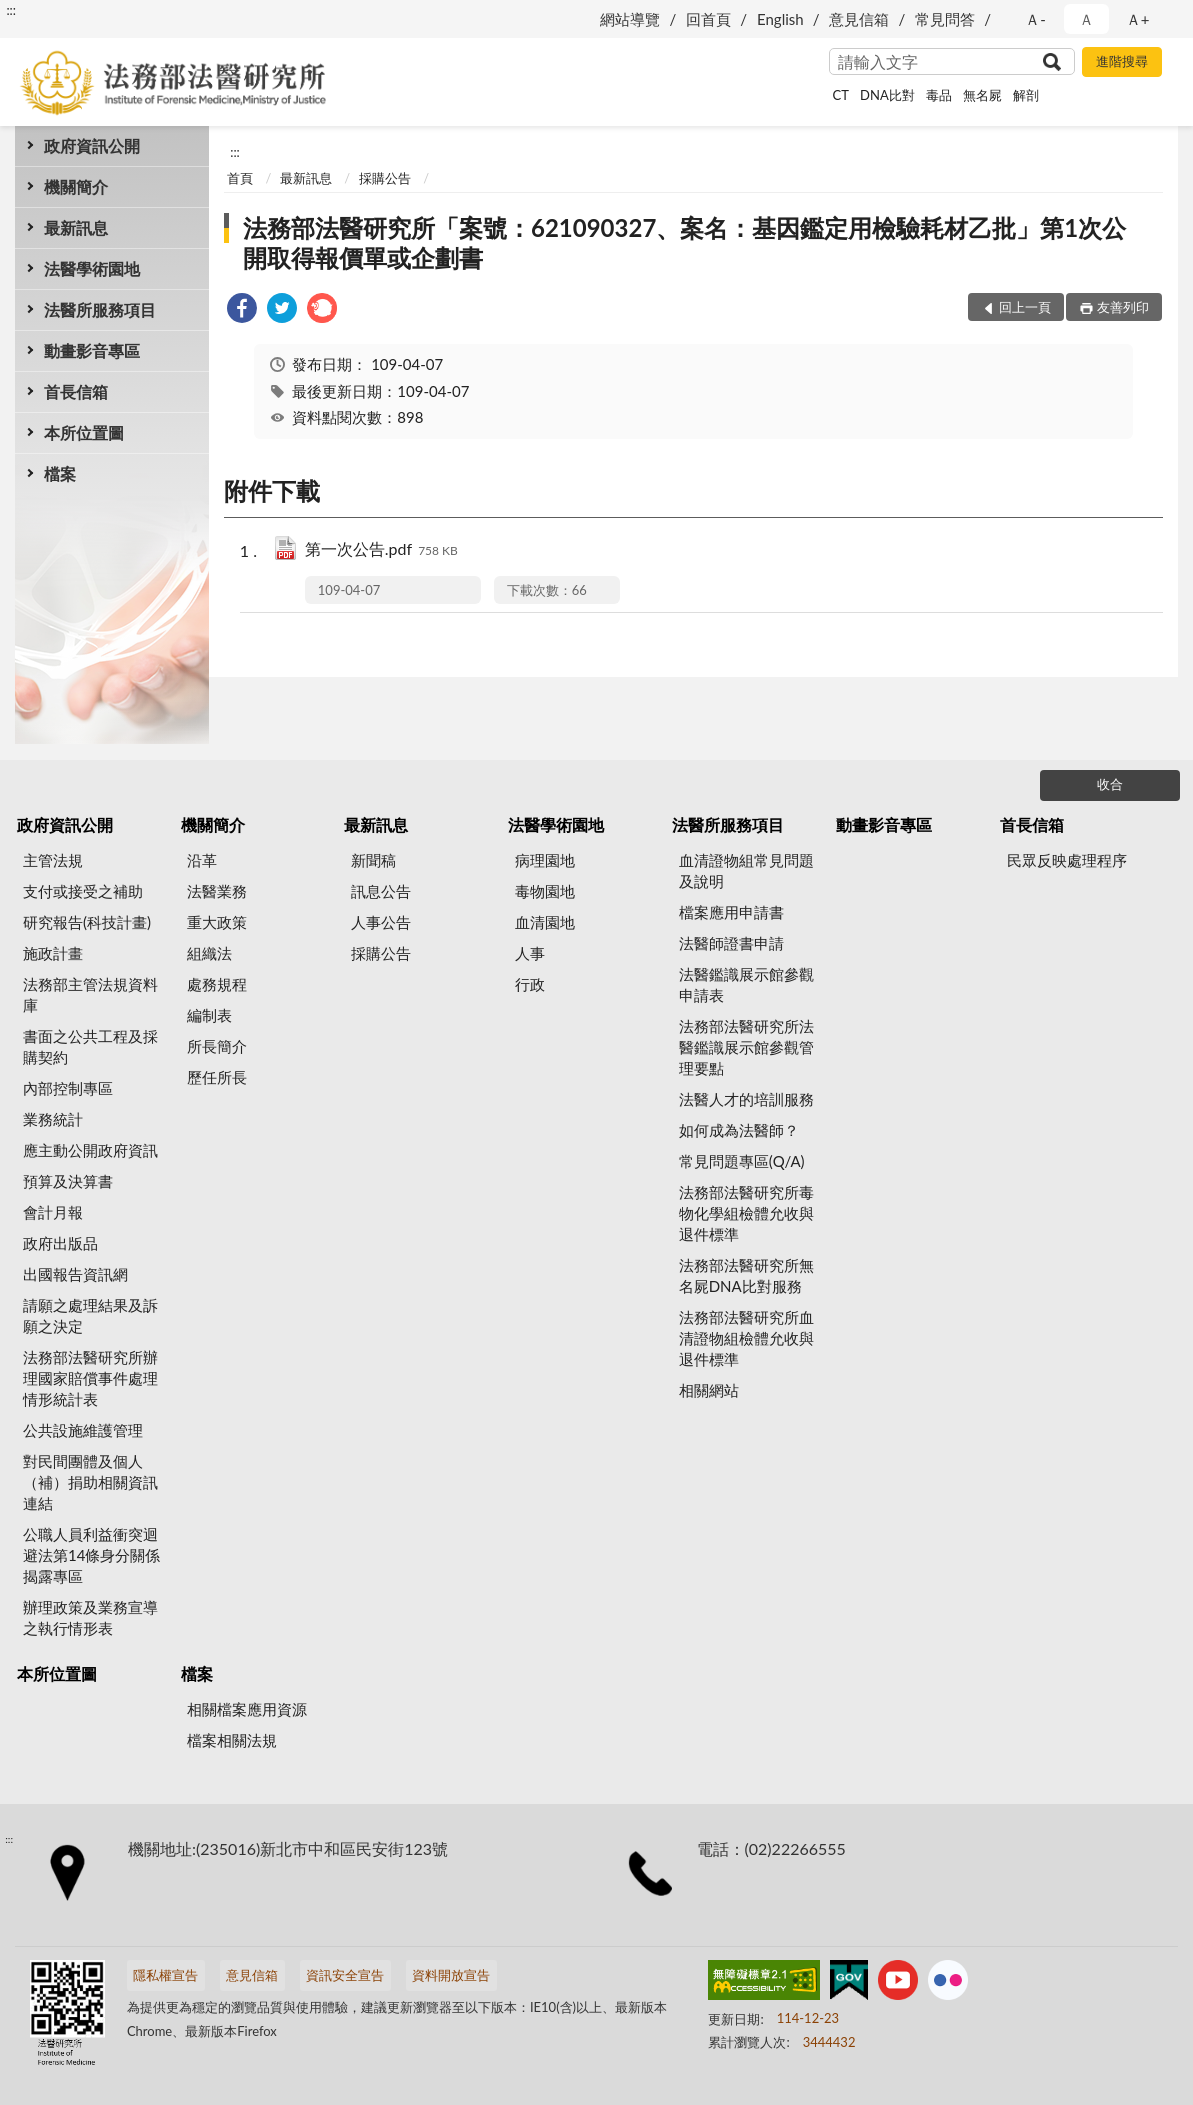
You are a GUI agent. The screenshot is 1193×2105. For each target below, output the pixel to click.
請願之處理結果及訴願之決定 (90, 1315)
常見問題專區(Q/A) (742, 1161)
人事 (530, 953)
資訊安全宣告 (345, 1975)
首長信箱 (76, 391)
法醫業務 (217, 891)
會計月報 (53, 1212)
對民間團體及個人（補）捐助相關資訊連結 (90, 1482)
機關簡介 (76, 186)
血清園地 (545, 922)
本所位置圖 (84, 432)
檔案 (60, 473)
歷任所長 (217, 1077)
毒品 (939, 95)
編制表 (209, 1015)
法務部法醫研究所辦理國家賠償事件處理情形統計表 (90, 1378)
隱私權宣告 (165, 1975)
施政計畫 (53, 953)
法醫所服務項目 (100, 309)
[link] (242, 310)
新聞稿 (373, 860)
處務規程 (217, 984)
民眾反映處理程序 (1067, 860)
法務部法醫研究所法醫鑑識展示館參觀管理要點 (746, 1047)
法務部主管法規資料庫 (90, 994)
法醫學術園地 (92, 268)
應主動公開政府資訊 (90, 1150)
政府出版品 (60, 1243)
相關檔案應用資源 (247, 1709)
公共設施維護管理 (83, 1430)
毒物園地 (545, 891)
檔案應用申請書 (731, 912)
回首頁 (708, 19)
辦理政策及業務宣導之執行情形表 (90, 1617)
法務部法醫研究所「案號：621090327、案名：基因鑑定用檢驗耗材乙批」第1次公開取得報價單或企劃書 (684, 242)
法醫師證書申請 (731, 943)
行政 (530, 984)
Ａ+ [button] (1138, 19)
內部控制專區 (68, 1088)
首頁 (240, 178)
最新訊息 (76, 227)
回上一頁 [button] (1025, 307)
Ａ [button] (1086, 19)
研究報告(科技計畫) (87, 922)
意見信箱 (859, 19)
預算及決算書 (68, 1181)
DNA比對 (887, 95)
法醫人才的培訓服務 (746, 1099)
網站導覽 (630, 19)
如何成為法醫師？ (739, 1130)
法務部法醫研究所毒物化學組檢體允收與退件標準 (746, 1213)
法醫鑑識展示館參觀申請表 (746, 984)
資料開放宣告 (451, 1975)
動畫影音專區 (92, 350)
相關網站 (709, 1390)
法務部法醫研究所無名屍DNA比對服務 (746, 1275)
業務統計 (53, 1119)
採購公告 (385, 178)
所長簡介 (217, 1046)
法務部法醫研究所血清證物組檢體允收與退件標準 (746, 1338)
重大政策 (217, 922)
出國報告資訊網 (75, 1274)
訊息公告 (381, 891)
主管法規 (53, 860)
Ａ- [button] (1035, 19)
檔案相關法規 (232, 1740)
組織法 (209, 953)
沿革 (202, 860)
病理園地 (545, 860)
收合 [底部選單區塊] (1110, 784)
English (780, 19)
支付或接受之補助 (83, 891)
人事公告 (381, 922)
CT (841, 95)
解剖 (1026, 95)
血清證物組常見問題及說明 (746, 870)
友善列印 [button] (1123, 307)
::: (11, 10)
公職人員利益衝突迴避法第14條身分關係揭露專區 (91, 1555)
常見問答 (945, 19)
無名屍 (982, 95)
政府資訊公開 (92, 145)
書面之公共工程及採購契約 (90, 1046)
